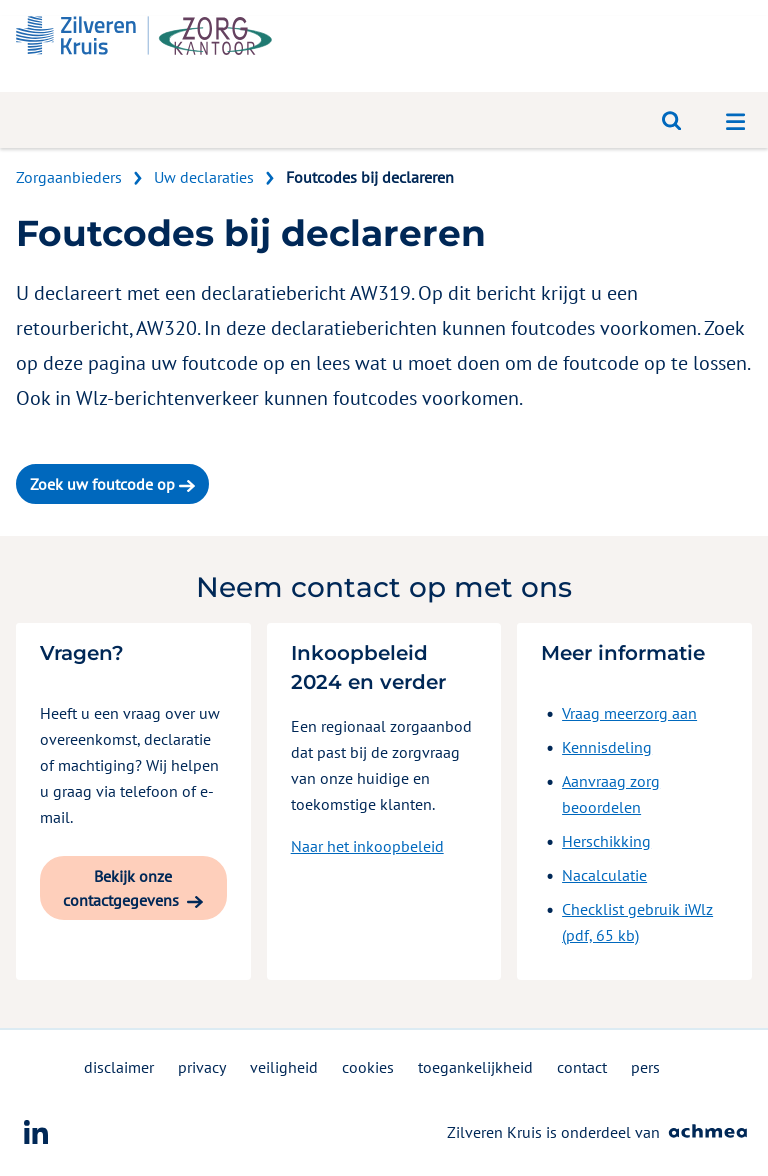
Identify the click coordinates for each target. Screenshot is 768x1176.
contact (582, 1067)
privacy (202, 1067)
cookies (368, 1067)
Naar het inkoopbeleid (367, 846)
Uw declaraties (204, 177)
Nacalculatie (604, 875)
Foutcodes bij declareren (370, 177)
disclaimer (119, 1067)
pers (645, 1067)
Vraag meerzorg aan (629, 713)
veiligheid (284, 1067)
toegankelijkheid (475, 1067)
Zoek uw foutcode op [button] (112, 484)
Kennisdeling (607, 747)
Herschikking (606, 841)
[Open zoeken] (672, 120)
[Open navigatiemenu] (736, 120)
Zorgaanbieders (69, 177)
